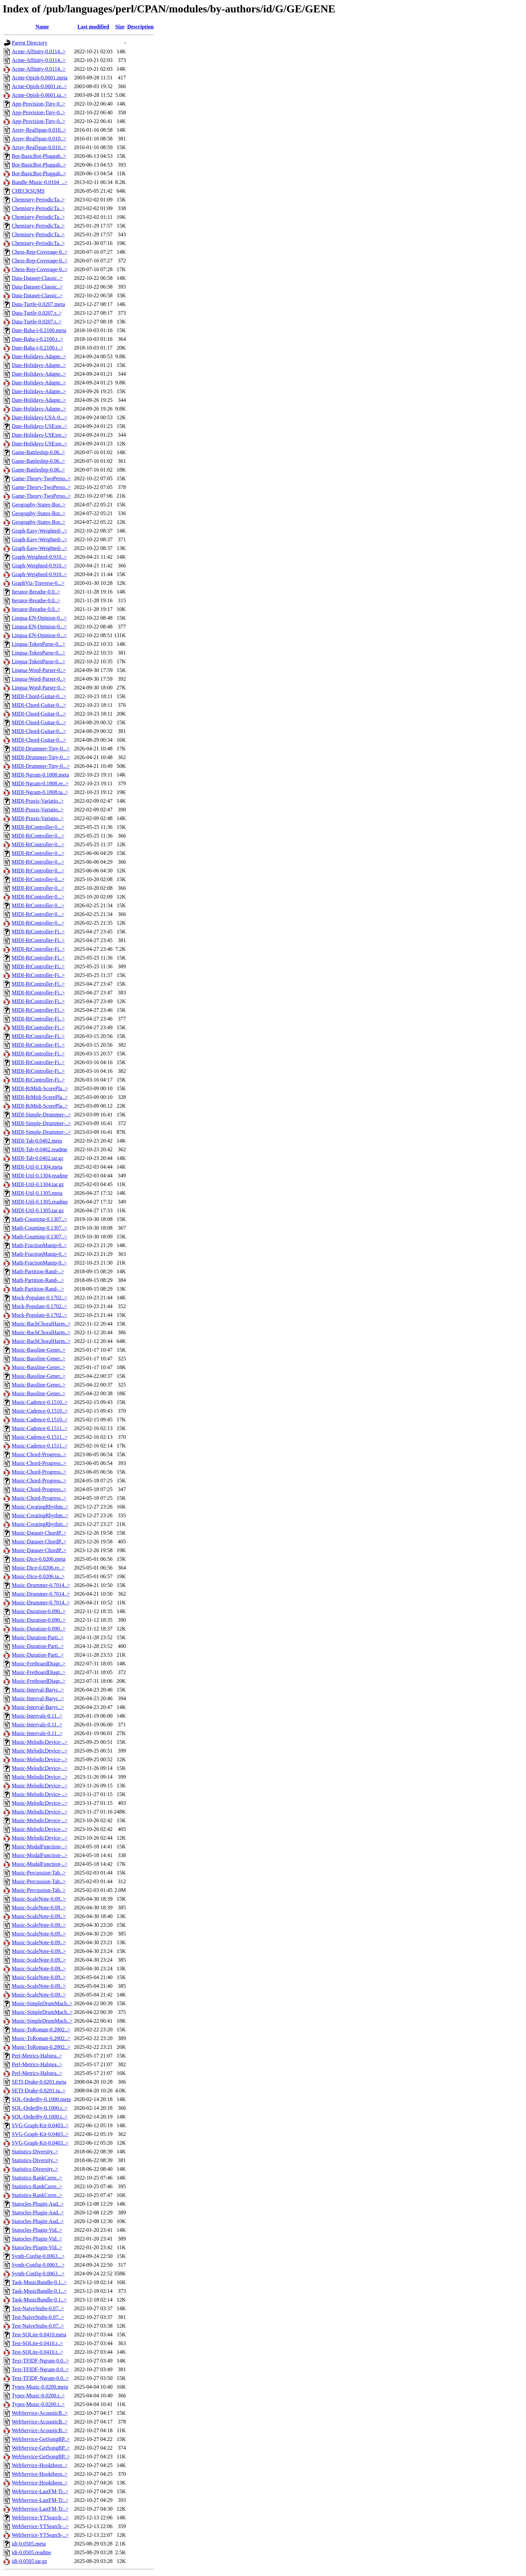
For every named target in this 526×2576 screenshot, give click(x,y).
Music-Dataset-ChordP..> (39, 1533)
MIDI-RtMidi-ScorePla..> (40, 1088)
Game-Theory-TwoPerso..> (41, 478)
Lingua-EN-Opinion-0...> (39, 618)
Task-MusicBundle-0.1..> (39, 2282)
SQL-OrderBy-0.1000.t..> (39, 2117)
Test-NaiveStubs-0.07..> (38, 2308)
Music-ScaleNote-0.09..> (39, 1899)
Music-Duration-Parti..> (38, 1637)
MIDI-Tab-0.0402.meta (37, 1141)
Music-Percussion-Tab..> (39, 1873)
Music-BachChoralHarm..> (41, 1324)
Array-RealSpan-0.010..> (39, 130)
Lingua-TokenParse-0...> (38, 644)
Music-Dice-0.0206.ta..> (38, 1576)
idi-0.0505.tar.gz (29, 2561)
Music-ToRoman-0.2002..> (41, 2029)
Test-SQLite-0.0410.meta (39, 2334)
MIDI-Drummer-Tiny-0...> (41, 748)
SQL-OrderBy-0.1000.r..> (39, 2108)
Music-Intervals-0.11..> (37, 1716)
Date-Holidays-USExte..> (39, 426)
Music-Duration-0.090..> (39, 1611)
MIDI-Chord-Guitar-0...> (39, 696)
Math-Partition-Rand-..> (38, 1271)
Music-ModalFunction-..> (39, 1846)
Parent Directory (29, 43)
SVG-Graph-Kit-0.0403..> (40, 2125)
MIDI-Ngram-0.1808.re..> (40, 783)
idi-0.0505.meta (29, 2544)
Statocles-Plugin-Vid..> (37, 2230)
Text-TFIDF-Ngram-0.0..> (40, 2361)
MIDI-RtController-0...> (38, 827)
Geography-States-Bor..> (38, 504)
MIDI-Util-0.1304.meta (37, 1167)
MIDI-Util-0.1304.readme (40, 1175)
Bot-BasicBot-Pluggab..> (39, 156)
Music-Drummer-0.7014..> (41, 1585)
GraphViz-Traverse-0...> (38, 583)
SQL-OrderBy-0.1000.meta (41, 2099)
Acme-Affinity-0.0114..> (39, 51)
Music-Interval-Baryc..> (38, 1690)
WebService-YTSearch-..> (40, 2517)
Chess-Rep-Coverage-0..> (39, 252)
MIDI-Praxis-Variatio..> (38, 801)
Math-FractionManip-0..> (39, 1245)
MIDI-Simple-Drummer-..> (41, 1114)
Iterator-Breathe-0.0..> (36, 592)
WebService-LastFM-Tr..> (40, 2491)
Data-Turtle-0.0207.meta (38, 304)
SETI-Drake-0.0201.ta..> (38, 2090)
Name (42, 26)
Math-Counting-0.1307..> (39, 1219)
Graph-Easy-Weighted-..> (39, 531)
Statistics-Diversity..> (35, 2151)
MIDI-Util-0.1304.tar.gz (38, 1184)
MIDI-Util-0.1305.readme (40, 1202)
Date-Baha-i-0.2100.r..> (37, 339)
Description (140, 26)
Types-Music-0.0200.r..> (38, 2395)
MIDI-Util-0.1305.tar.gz (38, 1210)
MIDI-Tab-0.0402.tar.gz (37, 1158)
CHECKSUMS (28, 191)
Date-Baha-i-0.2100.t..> (37, 348)
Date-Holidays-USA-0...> (39, 417)
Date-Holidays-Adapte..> (39, 356)
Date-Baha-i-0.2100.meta (39, 330)
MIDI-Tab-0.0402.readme (39, 1149)
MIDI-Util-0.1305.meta (37, 1193)
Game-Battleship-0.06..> (38, 452)
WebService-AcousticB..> (40, 2413)
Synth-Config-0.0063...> (38, 2256)
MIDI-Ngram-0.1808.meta (40, 775)
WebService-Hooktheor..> (40, 2465)
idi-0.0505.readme (31, 2552)
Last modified (93, 26)
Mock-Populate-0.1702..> (39, 1297)
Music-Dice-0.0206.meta (38, 1559)
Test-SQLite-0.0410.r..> (37, 2343)
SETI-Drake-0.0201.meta (39, 2082)
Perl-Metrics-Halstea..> (37, 2056)
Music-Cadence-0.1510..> (40, 1402)
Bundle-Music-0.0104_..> (39, 182)
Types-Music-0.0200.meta (40, 2387)
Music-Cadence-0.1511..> (39, 1428)
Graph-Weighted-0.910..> (39, 557)
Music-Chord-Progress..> (39, 1454)
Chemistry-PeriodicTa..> (38, 199)
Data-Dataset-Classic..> (37, 278)
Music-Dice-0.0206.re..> (38, 1568)
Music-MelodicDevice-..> (39, 1742)
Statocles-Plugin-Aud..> (38, 2204)
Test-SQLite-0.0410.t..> (37, 2352)
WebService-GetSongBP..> (41, 2439)
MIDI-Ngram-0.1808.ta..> (40, 792)
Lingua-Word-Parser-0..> (39, 670)
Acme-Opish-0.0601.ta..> (39, 95)
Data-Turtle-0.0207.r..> (37, 313)
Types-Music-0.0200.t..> (38, 2404)
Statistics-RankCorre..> (37, 2178)
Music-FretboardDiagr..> (38, 1663)
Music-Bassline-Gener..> (38, 1350)
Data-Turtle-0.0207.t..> (37, 321)
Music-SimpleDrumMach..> (42, 2003)
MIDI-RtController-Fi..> (38, 931)
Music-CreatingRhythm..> (40, 1507)
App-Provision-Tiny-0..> (38, 104)
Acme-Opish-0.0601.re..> (39, 86)
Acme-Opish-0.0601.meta (39, 77)
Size (120, 26)
